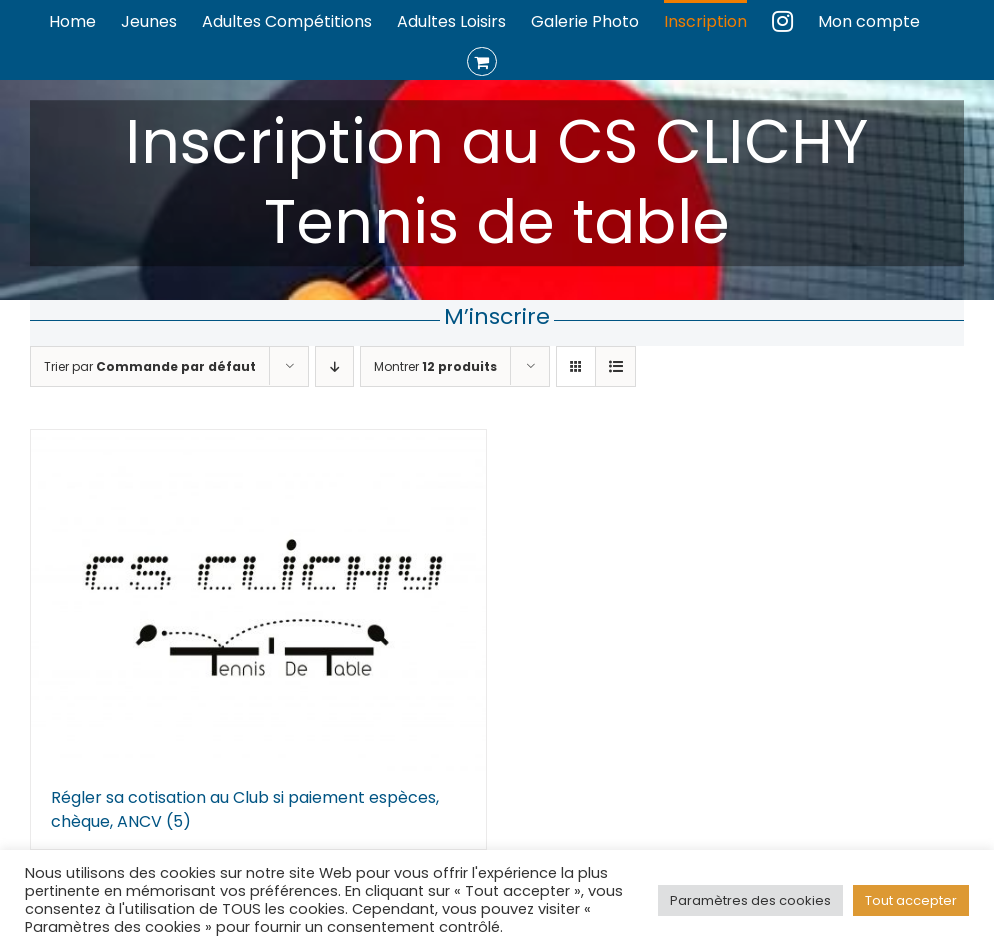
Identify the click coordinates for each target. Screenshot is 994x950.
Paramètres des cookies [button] (750, 900)
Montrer (435, 366)
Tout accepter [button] (911, 900)
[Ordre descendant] (334, 366)
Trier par (150, 366)
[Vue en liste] (615, 366)
